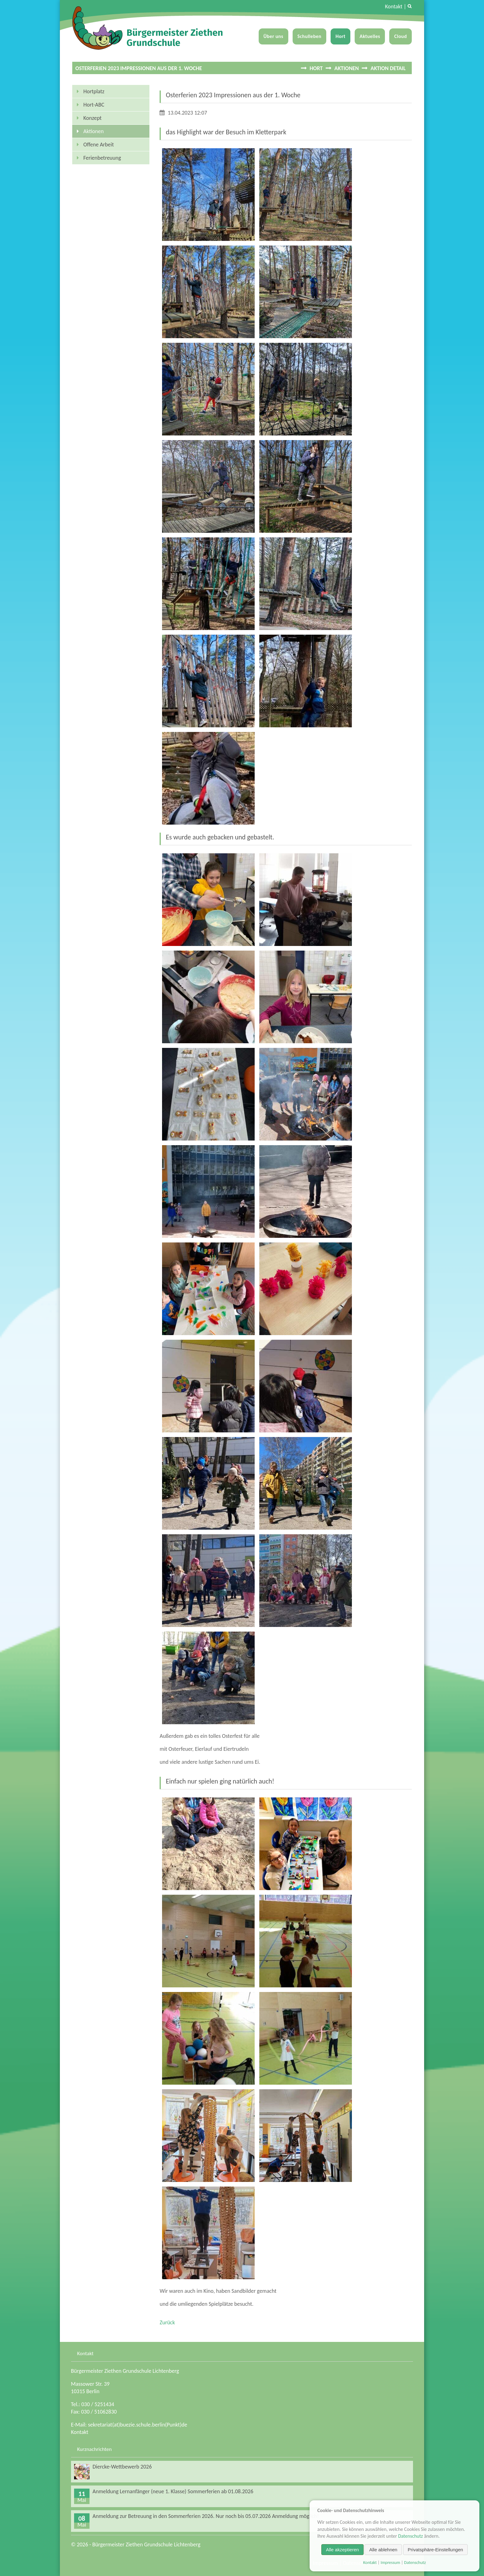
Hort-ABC (93, 104)
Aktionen (346, 68)
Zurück (167, 2322)
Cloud (400, 36)
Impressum (390, 2562)
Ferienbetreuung (102, 157)
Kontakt (393, 6)
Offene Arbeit (98, 144)
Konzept (92, 118)
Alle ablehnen (383, 2549)
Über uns (273, 36)
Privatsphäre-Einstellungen (435, 2549)
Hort (340, 36)
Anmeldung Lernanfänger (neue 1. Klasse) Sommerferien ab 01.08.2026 (173, 2491)
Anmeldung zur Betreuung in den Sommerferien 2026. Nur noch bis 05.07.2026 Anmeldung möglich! (206, 2516)
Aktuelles (370, 36)
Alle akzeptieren (342, 2549)
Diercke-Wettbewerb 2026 (122, 2466)
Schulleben (310, 36)
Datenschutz (410, 2536)
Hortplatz (93, 91)
